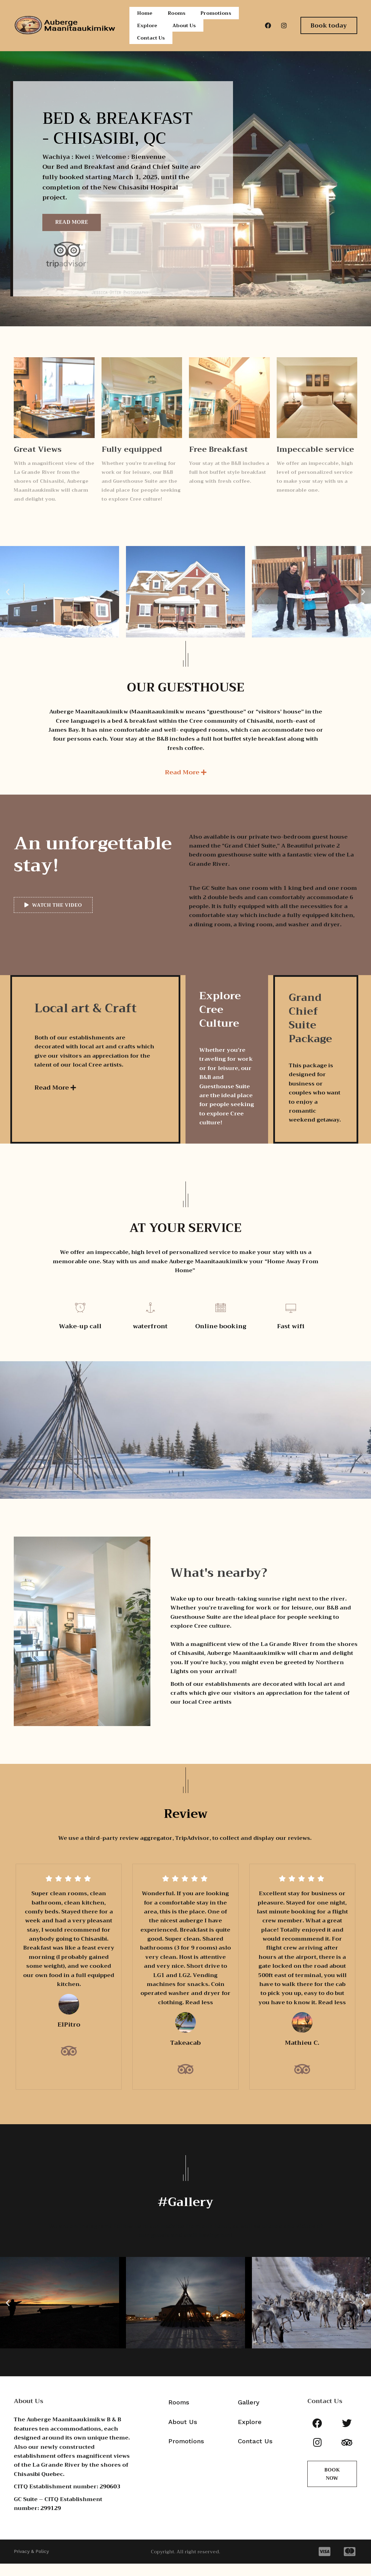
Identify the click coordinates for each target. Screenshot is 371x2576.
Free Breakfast (218, 461)
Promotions (217, 15)
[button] (7, 604)
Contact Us (152, 48)
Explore (147, 31)
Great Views (38, 461)
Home (144, 15)
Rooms (176, 15)
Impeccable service (315, 461)
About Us (185, 31)
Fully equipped (132, 461)
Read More (71, 234)
